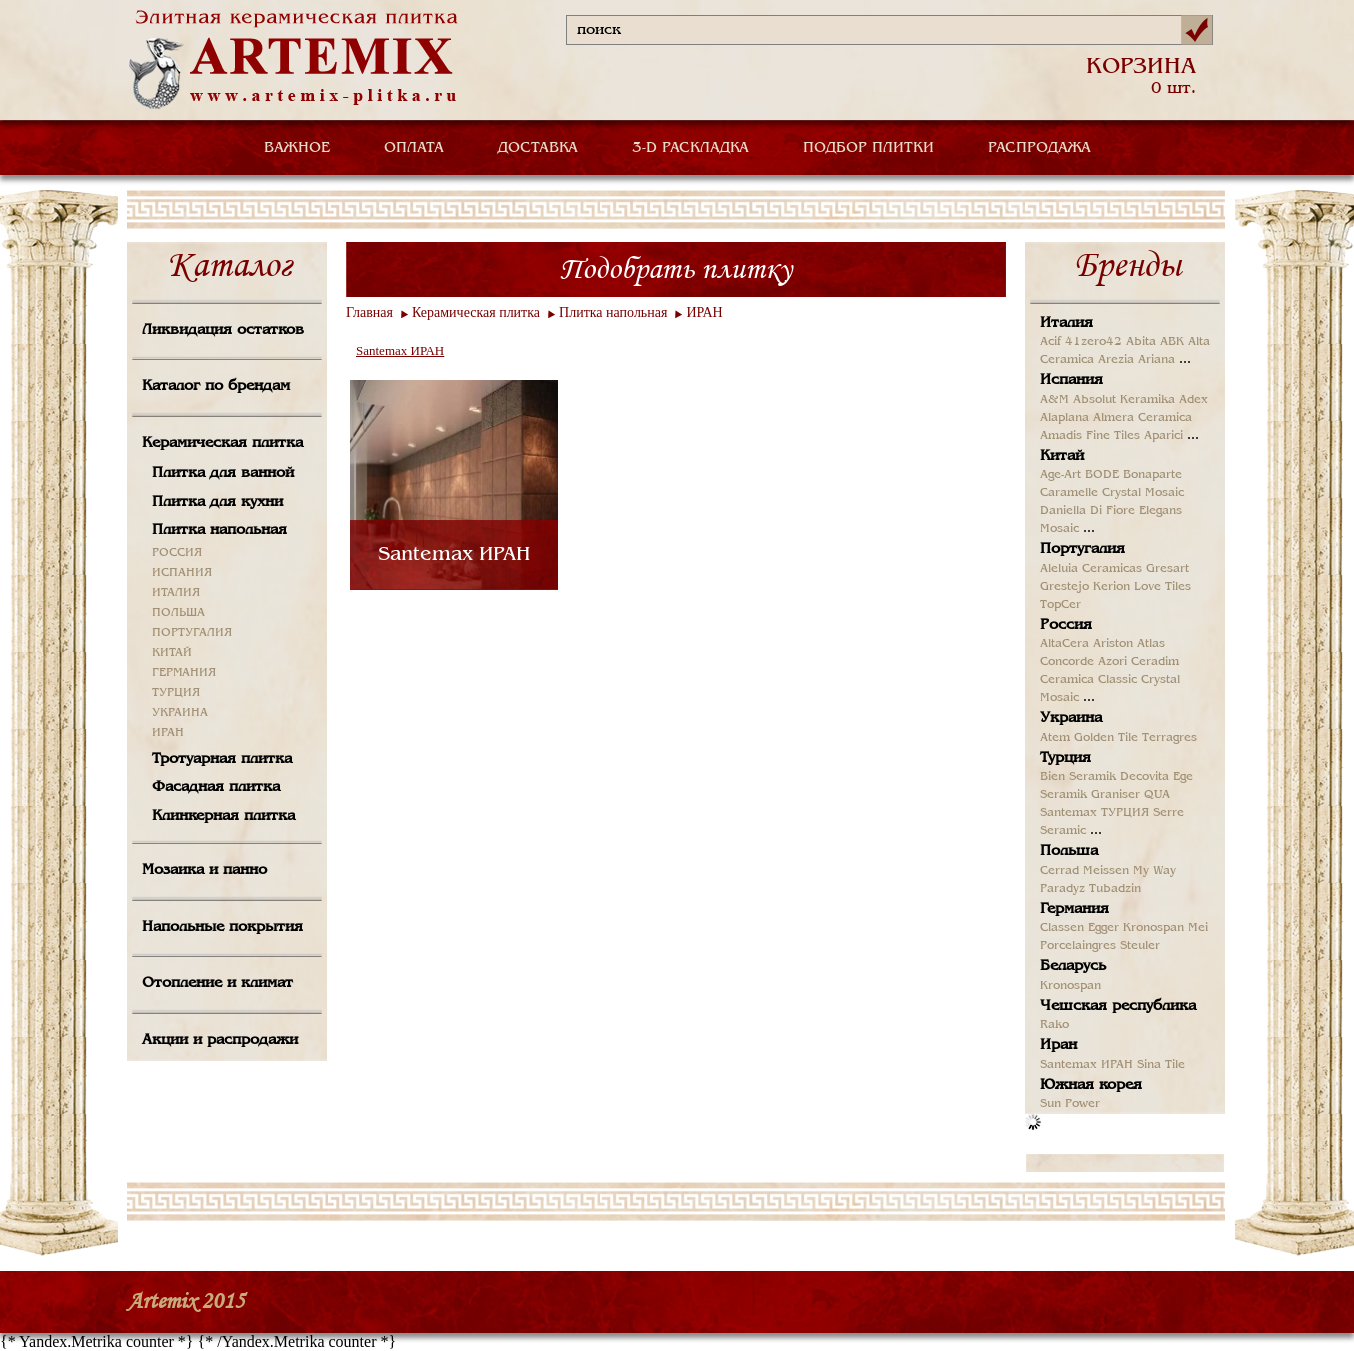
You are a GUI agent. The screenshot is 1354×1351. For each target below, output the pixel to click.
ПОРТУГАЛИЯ (192, 633)
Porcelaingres (1078, 946)
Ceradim (1155, 662)
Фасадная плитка (216, 787)
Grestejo (1064, 587)
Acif (1050, 342)
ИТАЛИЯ (176, 593)
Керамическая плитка (222, 443)
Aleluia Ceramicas (1091, 569)
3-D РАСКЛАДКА (690, 148)
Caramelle (1069, 493)
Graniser (1115, 795)
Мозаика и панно (204, 870)
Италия (1066, 323)
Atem (1055, 738)
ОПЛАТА (414, 148)
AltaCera (1064, 644)
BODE (1102, 475)
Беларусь (1073, 966)
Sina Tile (1161, 1065)
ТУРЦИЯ (176, 693)
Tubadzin (1115, 889)
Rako (1054, 1025)
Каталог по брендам (216, 386)
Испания (1071, 380)
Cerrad (1059, 871)
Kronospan (1153, 928)
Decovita (1144, 777)
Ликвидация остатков (223, 330)
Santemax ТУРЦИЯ (1094, 813)
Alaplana (1064, 418)
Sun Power (1070, 1104)
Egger (1103, 928)
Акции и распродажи (220, 1040)
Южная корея (1091, 1085)
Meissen (1106, 871)
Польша (1069, 851)
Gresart (1167, 569)
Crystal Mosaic (1143, 493)
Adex (1193, 400)
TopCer (1060, 605)
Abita (1141, 342)
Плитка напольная (219, 530)
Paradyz (1062, 889)
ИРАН (168, 733)
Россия (1066, 625)
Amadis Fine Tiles (1090, 436)
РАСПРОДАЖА (1039, 148)
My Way (1154, 871)
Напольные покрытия (222, 927)
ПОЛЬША (178, 613)
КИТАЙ (172, 653)
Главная (369, 312)
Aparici (1163, 436)
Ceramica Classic (1088, 680)
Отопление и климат (217, 983)
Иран (1058, 1045)
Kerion (1111, 587)
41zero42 (1093, 342)
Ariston (1113, 644)
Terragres (1169, 738)
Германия (1074, 909)
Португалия (1082, 549)
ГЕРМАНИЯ (184, 673)
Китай (1062, 456)
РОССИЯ (177, 553)
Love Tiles (1162, 587)
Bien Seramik (1078, 777)
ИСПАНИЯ (182, 573)
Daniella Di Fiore (1087, 511)
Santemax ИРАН (400, 350)
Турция (1065, 758)
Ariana (1156, 360)
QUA (1157, 795)
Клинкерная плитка (223, 816)
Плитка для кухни (217, 502)
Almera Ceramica (1142, 418)
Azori (1112, 662)
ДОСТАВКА (538, 148)
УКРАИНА (180, 713)
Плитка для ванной (223, 473)
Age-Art (1060, 475)
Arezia (1116, 360)
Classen (1062, 928)
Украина (1071, 718)
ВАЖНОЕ (297, 148)
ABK (1172, 342)
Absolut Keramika (1124, 400)
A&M (1054, 400)
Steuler (1140, 946)
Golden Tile (1106, 738)
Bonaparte (1152, 475)
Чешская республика (1118, 1006)
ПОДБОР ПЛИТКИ (868, 148)
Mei (1198, 928)
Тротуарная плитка (222, 759)
